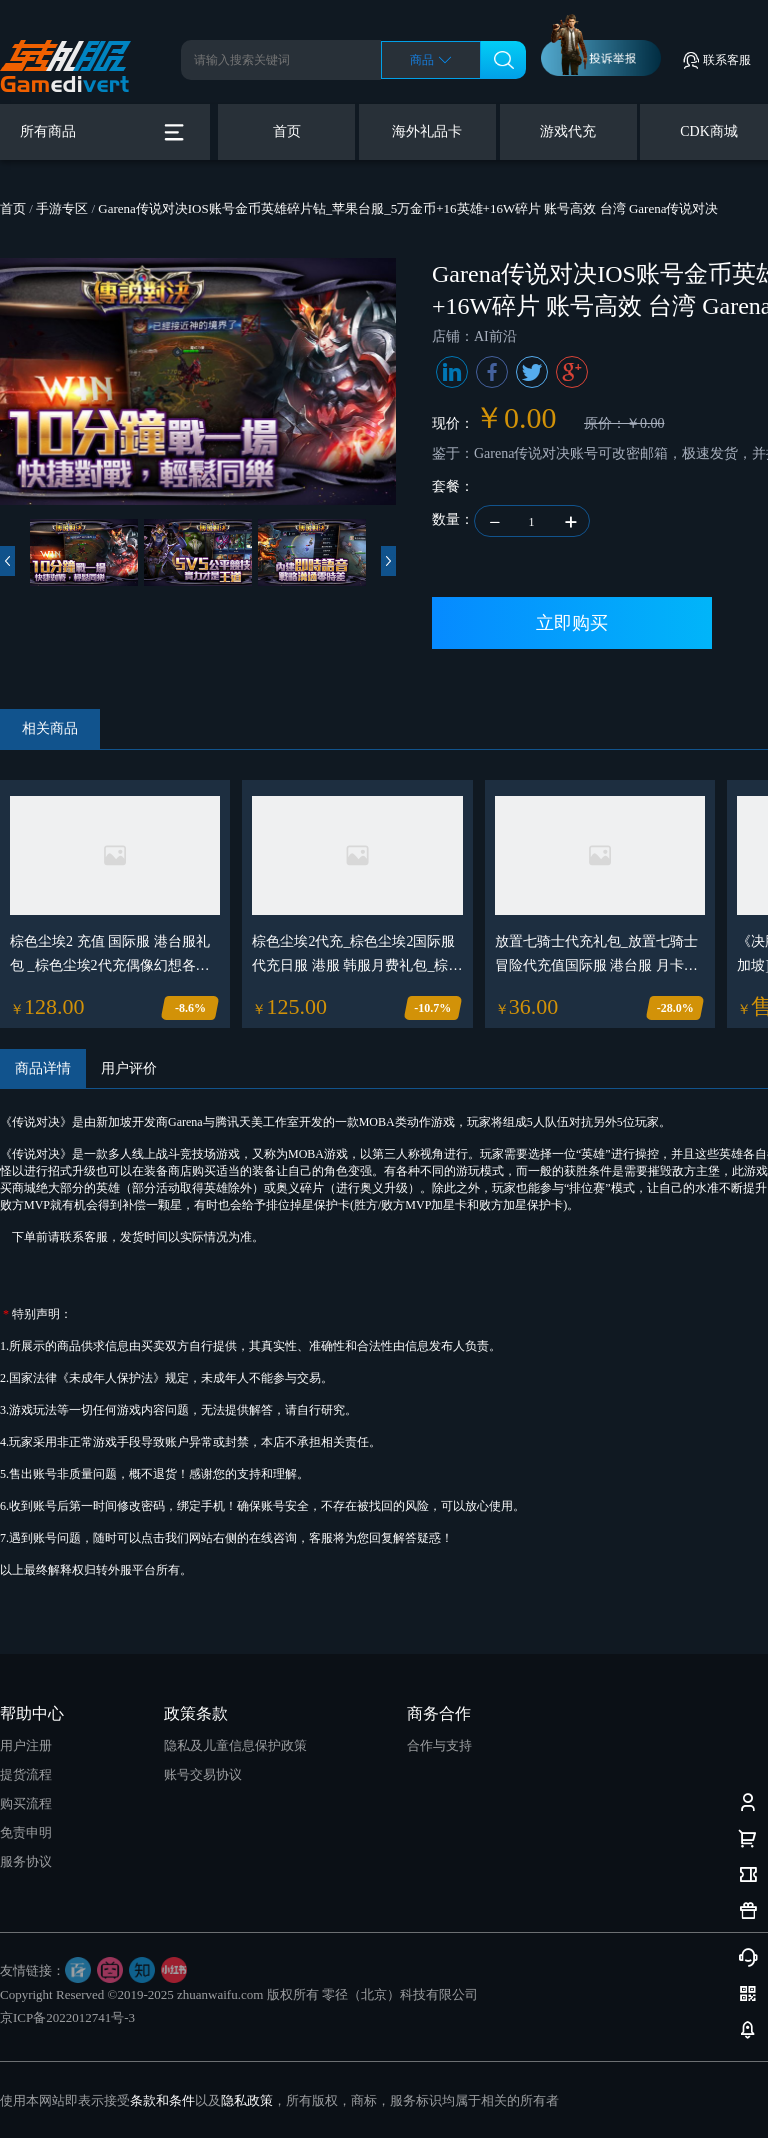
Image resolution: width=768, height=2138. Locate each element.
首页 (287, 131)
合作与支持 (439, 1745)
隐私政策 (247, 2100)
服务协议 (26, 1861)
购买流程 (26, 1803)
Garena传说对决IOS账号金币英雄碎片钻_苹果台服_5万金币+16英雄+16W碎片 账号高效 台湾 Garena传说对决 (408, 208)
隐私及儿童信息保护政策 (235, 1745)
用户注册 (26, 1745)
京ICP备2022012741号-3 (67, 2017)
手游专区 (62, 208)
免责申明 (26, 1832)
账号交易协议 (203, 1774)
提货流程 (26, 1774)
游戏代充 (568, 131)
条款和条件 (162, 2100)
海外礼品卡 (427, 131)
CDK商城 (709, 131)
